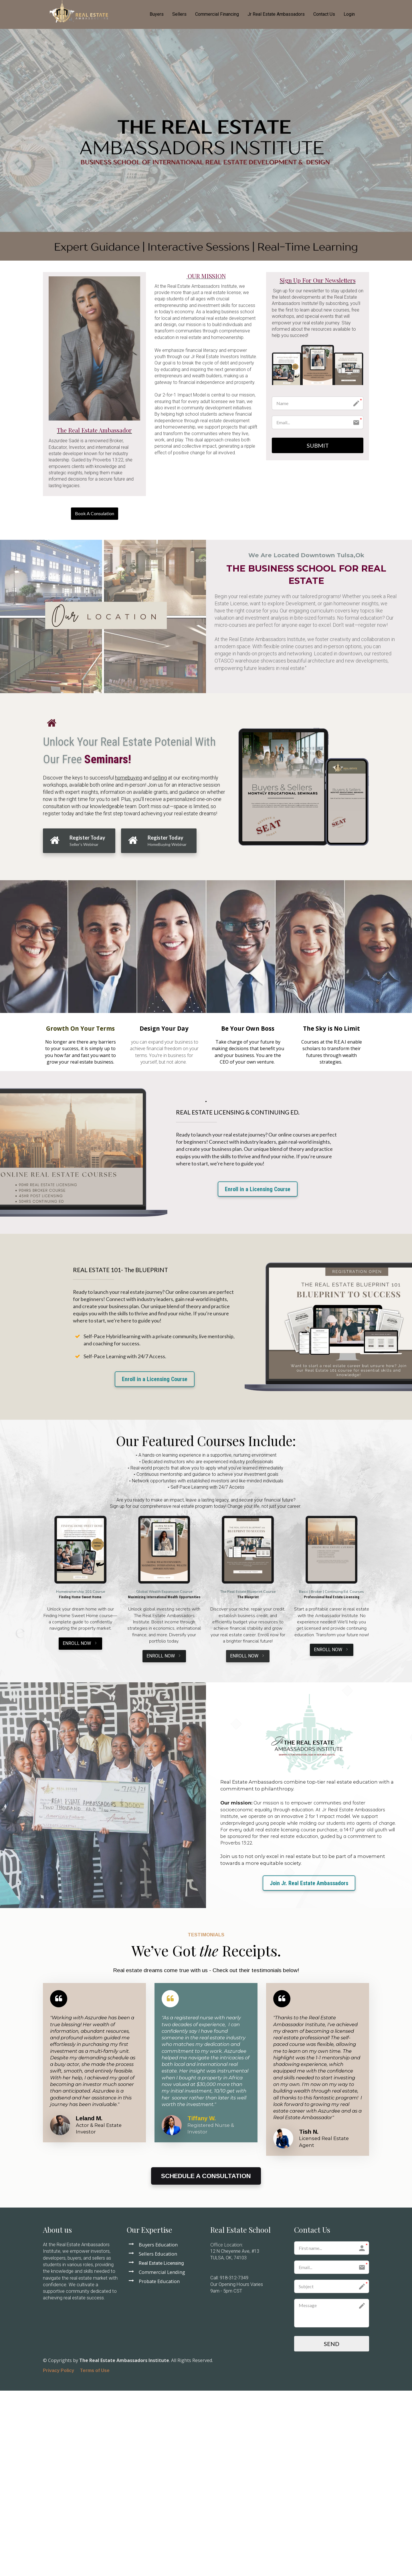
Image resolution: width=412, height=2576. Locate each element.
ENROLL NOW (80, 1643)
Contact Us (324, 14)
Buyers (157, 14)
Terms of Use (95, 2370)
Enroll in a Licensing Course (257, 1189)
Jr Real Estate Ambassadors (276, 14)
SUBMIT (318, 445)
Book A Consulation (94, 513)
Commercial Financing (217, 14)
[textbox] (206, 276)
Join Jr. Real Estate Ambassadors (309, 1883)
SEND (331, 2343)
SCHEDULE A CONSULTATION (206, 2176)
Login (349, 14)
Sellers (179, 14)
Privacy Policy (58, 2370)
